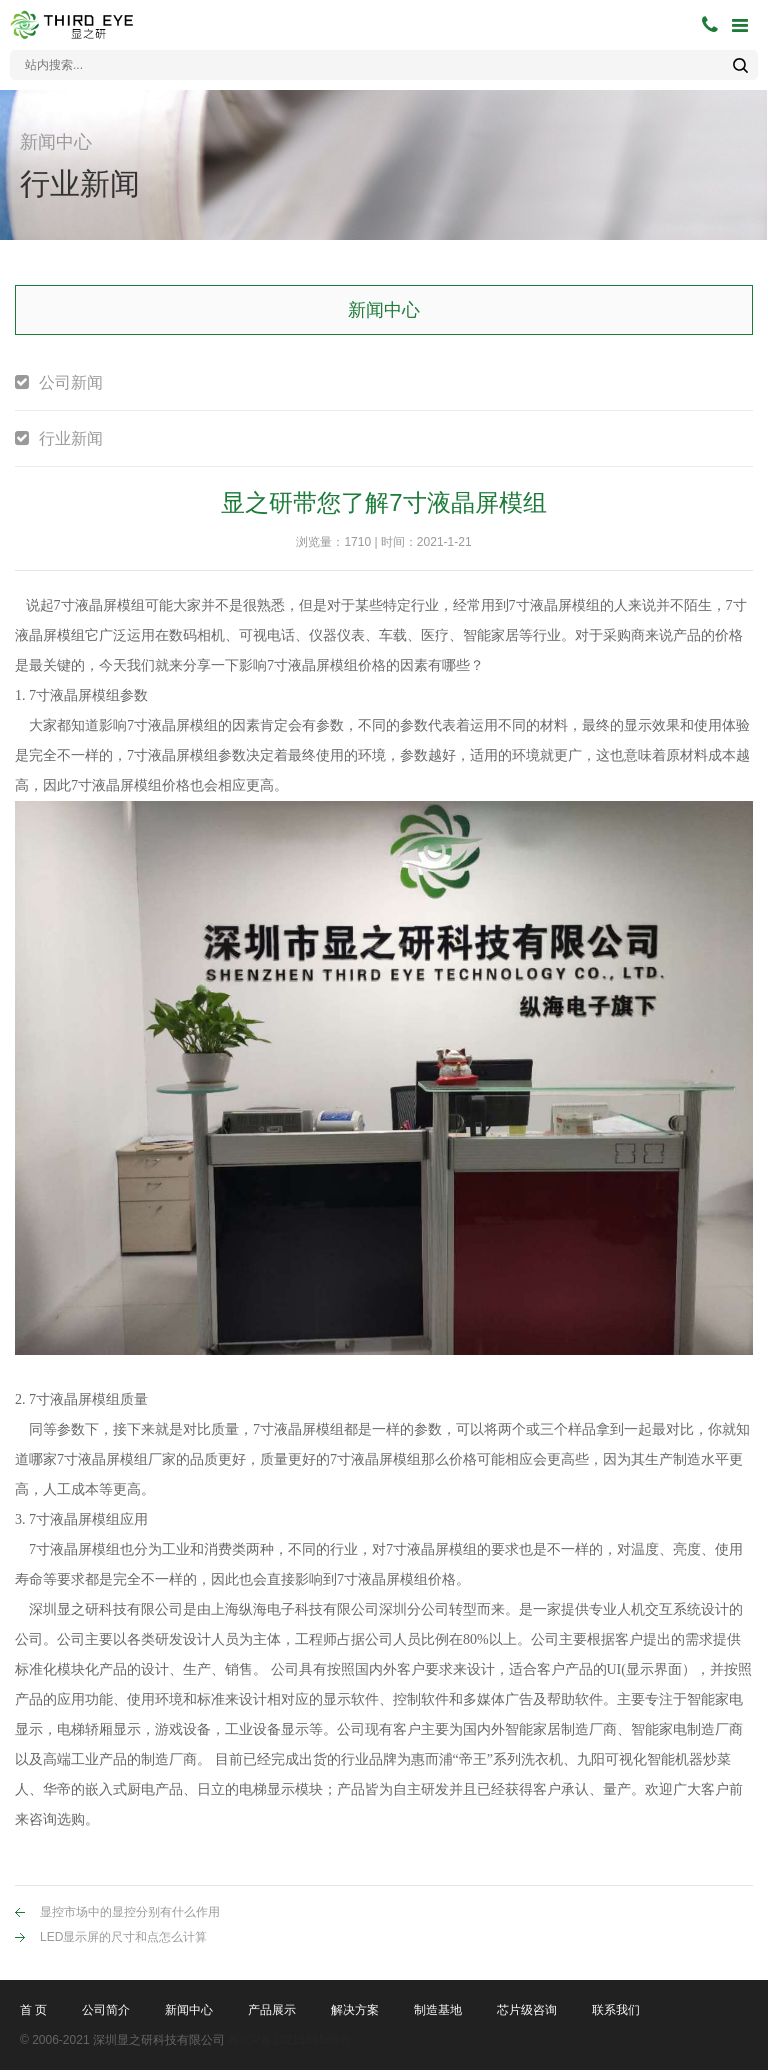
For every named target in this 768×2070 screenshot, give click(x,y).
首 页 (33, 2010)
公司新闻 (71, 382)
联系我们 (616, 2010)
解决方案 (355, 2010)
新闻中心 (189, 2010)
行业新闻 (71, 438)
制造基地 (438, 2010)
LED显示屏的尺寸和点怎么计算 (123, 1937)
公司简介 (106, 2010)
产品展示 (272, 2010)
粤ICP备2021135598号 (289, 2040)
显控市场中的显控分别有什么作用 (130, 1912)
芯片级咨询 (527, 2010)
